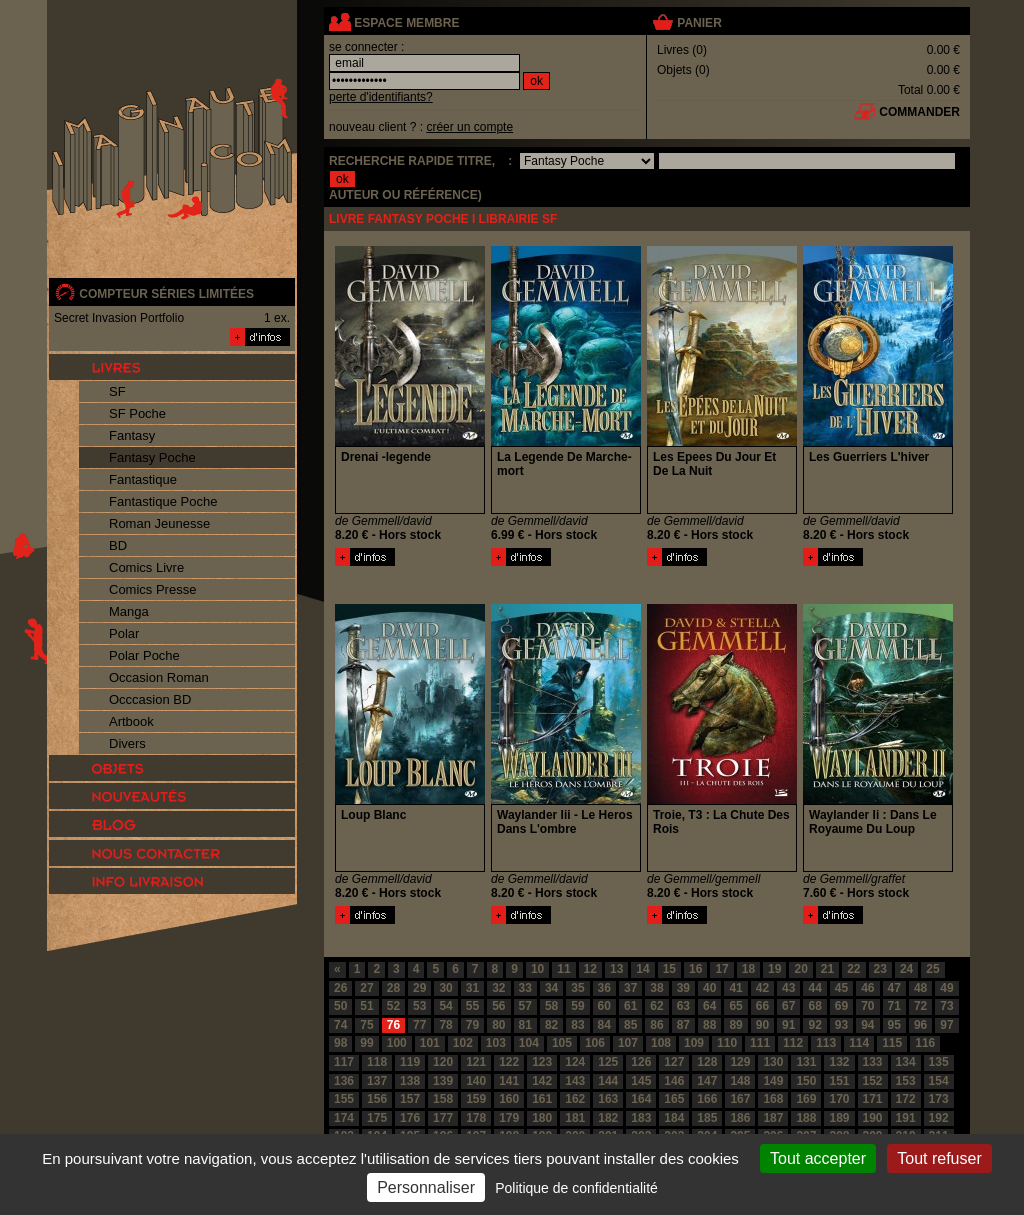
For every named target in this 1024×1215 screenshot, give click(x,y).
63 (683, 1006)
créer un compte (469, 127)
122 (509, 1062)
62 (656, 1006)
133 (873, 1062)
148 (740, 1081)
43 (788, 988)
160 (509, 1099)
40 (709, 988)
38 (656, 988)
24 (906, 969)
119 (410, 1062)
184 (674, 1118)
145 (641, 1081)
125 (608, 1062)
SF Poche (137, 413)
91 (788, 1025)
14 (642, 969)
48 (920, 988)
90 (762, 1025)
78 (445, 1025)
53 (419, 1006)
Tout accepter (818, 1158)
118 (377, 1062)
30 (445, 988)
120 (443, 1062)
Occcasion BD (150, 699)
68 (814, 1006)
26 (340, 988)
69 (841, 1006)
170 (839, 1099)
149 (773, 1081)
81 (525, 1025)
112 (793, 1043)
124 (575, 1062)
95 (894, 1025)
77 (419, 1025)
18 (748, 969)
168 (773, 1099)
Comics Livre (146, 567)
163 (608, 1099)
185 (707, 1118)
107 (628, 1043)
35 (577, 988)
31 (472, 988)
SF (117, 391)
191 (906, 1118)
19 (774, 969)
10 (537, 969)
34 (551, 988)
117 (344, 1062)
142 (542, 1081)
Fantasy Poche (152, 457)
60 (604, 1006)
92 (814, 1025)
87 (683, 1025)
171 (873, 1099)
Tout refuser (939, 1158)
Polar (124, 633)
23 (880, 969)
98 (340, 1043)
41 (735, 988)
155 (344, 1099)
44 (814, 988)
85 (630, 1025)
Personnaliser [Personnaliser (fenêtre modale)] (426, 1187)
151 (839, 1081)
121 (476, 1062)
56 (498, 1006)
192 (939, 1118)
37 (630, 988)
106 (595, 1043)
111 (760, 1043)
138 (410, 1081)
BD (118, 545)
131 (806, 1062)
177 (443, 1118)
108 (661, 1043)
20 (800, 969)
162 (575, 1099)
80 (498, 1025)
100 (397, 1043)
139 (443, 1081)
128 (707, 1062)
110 (727, 1043)
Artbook (131, 721)
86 (656, 1025)
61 (630, 1006)
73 (946, 1006)
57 (525, 1006)
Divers (127, 743)
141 (509, 1081)
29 (419, 988)
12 (590, 969)
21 (827, 969)
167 (740, 1099)
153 (906, 1081)
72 (920, 1006)
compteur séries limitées (166, 294)
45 (841, 988)
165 (674, 1099)
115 (892, 1043)
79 (472, 1025)
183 (641, 1118)
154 (939, 1081)
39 (683, 988)
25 (932, 969)
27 (366, 988)
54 (445, 1006)
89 (735, 1025)
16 (695, 969)
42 (762, 988)
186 (740, 1118)
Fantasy (132, 435)
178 (476, 1118)
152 (873, 1081)
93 (841, 1025)
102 (463, 1043)
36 (604, 988)
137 (377, 1081)
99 (366, 1043)
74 (340, 1025)
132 (839, 1062)
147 (707, 1081)
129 (740, 1062)
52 (393, 1006)
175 (377, 1118)
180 (542, 1118)
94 (867, 1025)
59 (577, 1006)
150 (806, 1081)
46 (867, 988)
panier (699, 23)
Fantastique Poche (163, 501)
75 (366, 1025)
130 (773, 1062)
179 (509, 1118)
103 (496, 1043)
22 (853, 969)
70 (867, 1006)
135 (939, 1062)
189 (839, 1118)
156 (377, 1099)
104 (529, 1043)
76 (393, 1025)
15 (669, 969)
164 (641, 1099)
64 (709, 1006)
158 (443, 1099)
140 (476, 1081)
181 (575, 1118)
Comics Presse (152, 589)
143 (575, 1081)
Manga (129, 611)
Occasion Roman (159, 677)
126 (641, 1062)
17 (721, 969)
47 (894, 988)
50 (340, 1006)
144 (608, 1081)
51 (366, 1006)
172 (906, 1099)
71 (894, 1006)
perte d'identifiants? (381, 97)
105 (562, 1043)
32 (498, 988)
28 (393, 988)
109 (694, 1043)
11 (563, 969)
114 (859, 1043)
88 (709, 1025)
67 (788, 1006)
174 (344, 1118)
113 (826, 1043)
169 (806, 1099)
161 (542, 1099)
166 (707, 1099)
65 (735, 1006)
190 (873, 1118)
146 (674, 1081)
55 (472, 1006)
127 (674, 1062)
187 (773, 1118)
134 (906, 1062)
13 (616, 969)
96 (920, 1025)
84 (604, 1025)
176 (410, 1118)
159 (476, 1099)
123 (542, 1062)
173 (939, 1099)
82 (551, 1025)
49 (946, 988)
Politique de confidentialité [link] (576, 1188)
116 (925, 1043)
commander (919, 112)
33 (525, 988)
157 (410, 1099)
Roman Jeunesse (159, 523)
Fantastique (143, 479)
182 (608, 1118)
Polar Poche (144, 655)
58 (551, 1006)
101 (430, 1043)
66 (762, 1006)
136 (344, 1081)
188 (806, 1118)
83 (577, 1025)
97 (946, 1025)
